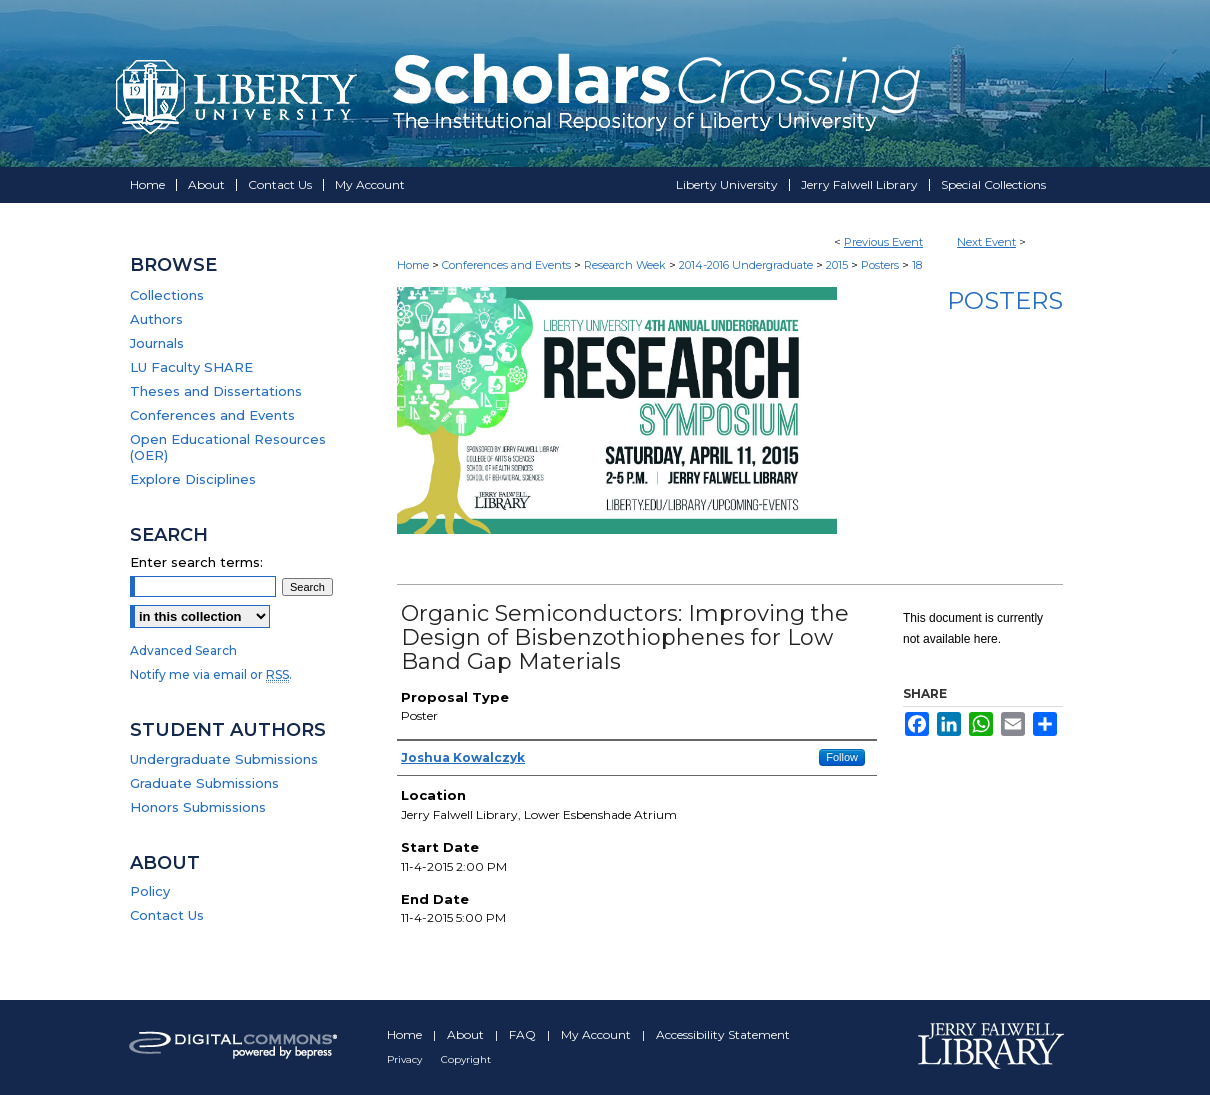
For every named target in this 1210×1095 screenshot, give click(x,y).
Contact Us (167, 915)
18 (917, 265)
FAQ (524, 1034)
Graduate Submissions (204, 783)
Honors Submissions (198, 807)
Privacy (406, 1059)
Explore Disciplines (193, 479)
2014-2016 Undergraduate (747, 265)
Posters (881, 265)
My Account (597, 1034)
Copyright (466, 1059)
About (467, 1034)
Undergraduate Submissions (224, 759)
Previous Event (883, 242)
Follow (842, 757)
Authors (156, 319)
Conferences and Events (508, 265)
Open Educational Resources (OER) (228, 447)
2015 (838, 265)
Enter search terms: (196, 562)
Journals (157, 343)
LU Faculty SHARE (191, 367)
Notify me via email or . (211, 674)
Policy (150, 891)
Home (413, 265)
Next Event (986, 242)
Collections (167, 295)
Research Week (626, 265)
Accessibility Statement (723, 1034)
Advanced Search (183, 650)
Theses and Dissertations (216, 391)
